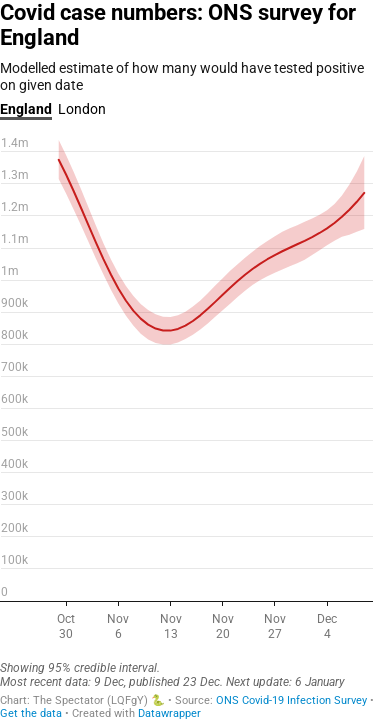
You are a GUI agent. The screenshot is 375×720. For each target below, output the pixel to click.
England (26, 109)
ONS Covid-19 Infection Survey (291, 700)
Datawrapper (169, 713)
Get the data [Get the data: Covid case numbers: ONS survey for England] (31, 713)
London (82, 109)
